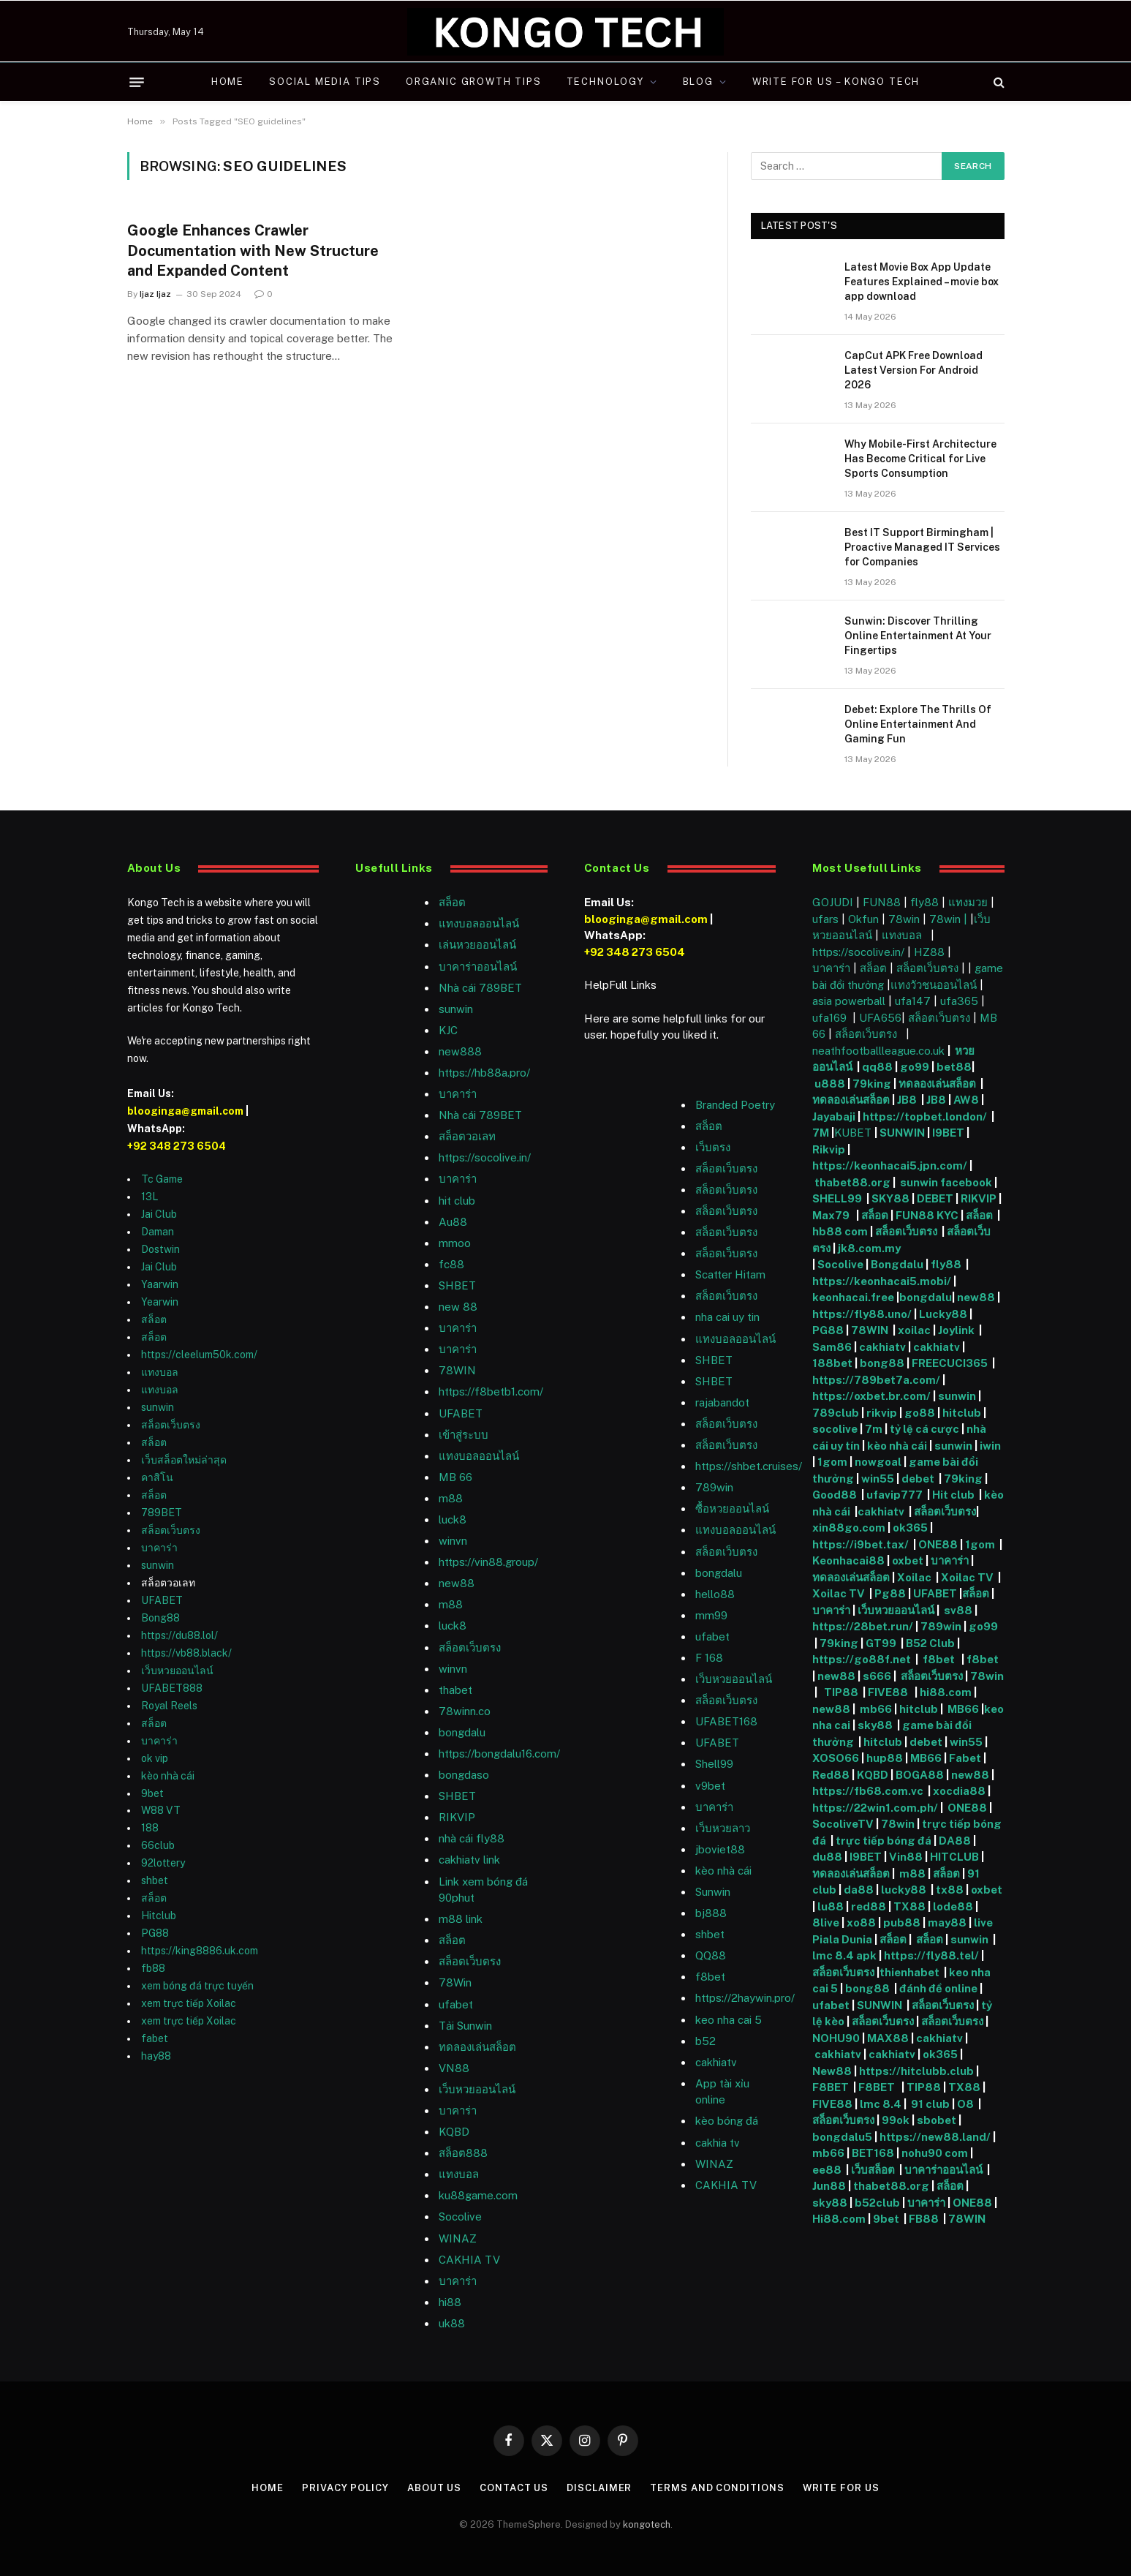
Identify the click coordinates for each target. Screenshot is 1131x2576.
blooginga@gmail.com (185, 1111)
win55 (877, 1478)
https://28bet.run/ (863, 1626)
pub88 (901, 1922)
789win (714, 1487)
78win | (949, 919)
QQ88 (710, 1955)
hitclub (961, 1412)
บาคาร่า (159, 1547)
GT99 (881, 1643)
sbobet (936, 2120)
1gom (832, 1461)
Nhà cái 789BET (480, 988)
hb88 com (840, 1231)
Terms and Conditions (717, 2487)
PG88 (155, 1933)
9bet (152, 1793)
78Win (455, 1982)
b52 (705, 2041)
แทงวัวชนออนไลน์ (935, 985)
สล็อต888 (463, 2153)
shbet (154, 1880)
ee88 (826, 2169)
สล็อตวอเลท (467, 1136)
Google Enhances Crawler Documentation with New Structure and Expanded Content (253, 250)
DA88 (956, 1840)
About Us (434, 2487)
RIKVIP (457, 1817)
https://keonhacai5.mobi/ (881, 1281)
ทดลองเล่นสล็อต (477, 2047)
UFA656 (880, 1018)
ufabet (456, 2004)
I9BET (948, 1132)
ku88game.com (478, 2195)
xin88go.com (850, 1527)
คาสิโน (157, 1477)
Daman (157, 1232)
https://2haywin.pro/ (745, 1998)
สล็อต (154, 1319)
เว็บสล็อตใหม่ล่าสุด (184, 1460)
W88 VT (161, 1810)
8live (825, 1922)
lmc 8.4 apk (844, 1955)
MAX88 (889, 2038)
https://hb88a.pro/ (484, 1072)
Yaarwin (159, 1284)
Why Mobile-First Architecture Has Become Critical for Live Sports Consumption (920, 458)
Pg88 (890, 1593)
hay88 (156, 2056)
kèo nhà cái (167, 1776)
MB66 (964, 1709)
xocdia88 (959, 1791)
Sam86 (832, 1347)
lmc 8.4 (880, 2104)
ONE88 (938, 1544)
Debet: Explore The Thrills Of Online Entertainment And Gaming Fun (917, 724)
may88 (947, 1922)
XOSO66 (835, 1758)
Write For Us (841, 2487)
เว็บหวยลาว (722, 1828)
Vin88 (906, 1856)
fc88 (451, 1264)
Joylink (956, 1330)
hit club (457, 1200)
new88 (456, 1583)
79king (871, 1083)
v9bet (710, 1786)
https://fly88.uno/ (862, 1314)
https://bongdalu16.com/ (499, 1753)
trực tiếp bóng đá (883, 1840)
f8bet (710, 1976)
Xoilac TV (966, 1577)
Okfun (863, 919)
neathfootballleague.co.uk (879, 1050)
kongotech (646, 2524)
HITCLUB (954, 1856)
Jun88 (830, 2186)
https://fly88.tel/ (932, 1955)
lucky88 (906, 1889)
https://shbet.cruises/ (748, 1466)
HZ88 (929, 952)
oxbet (907, 1560)
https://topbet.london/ (925, 1116)
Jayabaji (833, 1116)
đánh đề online (937, 1988)
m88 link (461, 1919)
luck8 (452, 1519)
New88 (832, 2071)
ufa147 (913, 1001)
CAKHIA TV (469, 2259)
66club (158, 1845)
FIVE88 (890, 1692)
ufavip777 (894, 1494)
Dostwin (160, 1249)
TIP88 (843, 1692)
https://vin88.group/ (488, 1562)
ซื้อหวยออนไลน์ (732, 1508)
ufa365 (960, 1001)
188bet (832, 1363)
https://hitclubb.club (917, 2071)
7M (820, 1132)
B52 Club (929, 1643)
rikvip (881, 1412)
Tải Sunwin (465, 2025)
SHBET (457, 1285)
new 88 (458, 1306)
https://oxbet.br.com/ (871, 1396)
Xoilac (916, 1577)
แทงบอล (159, 1372)
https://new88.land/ (935, 2137)
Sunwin (712, 1892)
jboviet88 (720, 1849)
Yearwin (159, 1302)
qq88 (877, 1067)
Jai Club (159, 1214)
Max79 (832, 1215)
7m (873, 1429)
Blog (698, 81)
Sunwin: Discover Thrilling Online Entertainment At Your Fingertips (917, 635)
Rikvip (828, 1149)
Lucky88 (943, 1314)
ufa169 (831, 1018)
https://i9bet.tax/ (860, 1544)
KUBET (852, 1132)
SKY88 (890, 1198)
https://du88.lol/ (179, 1635)
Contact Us (514, 2487)
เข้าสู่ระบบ (463, 1434)
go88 (919, 1412)
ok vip (154, 1758)
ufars (825, 919)
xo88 (861, 1922)
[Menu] (136, 81)
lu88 (830, 1906)
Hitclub (158, 1915)
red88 (868, 1906)
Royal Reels (169, 1705)
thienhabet (911, 1972)
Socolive (840, 1264)
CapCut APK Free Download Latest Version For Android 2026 (913, 370)
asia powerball (848, 1001)
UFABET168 (726, 1721)
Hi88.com (839, 2218)
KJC (448, 1030)
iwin (990, 1445)
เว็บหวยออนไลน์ (177, 1670)
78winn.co (465, 1711)
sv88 (958, 1610)
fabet (154, 2038)
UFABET (162, 1600)
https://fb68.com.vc (867, 1791)
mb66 (876, 1709)
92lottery (163, 1863)
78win (904, 919)
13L (149, 1196)
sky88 (875, 1725)
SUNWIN (902, 1132)
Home (227, 81)
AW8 (967, 1099)
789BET (161, 1512)
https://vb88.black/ (186, 1653)
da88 (859, 1889)
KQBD (454, 2131)
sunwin (157, 1407)
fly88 (924, 902)
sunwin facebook (946, 1182)
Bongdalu (897, 1264)
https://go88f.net (861, 1659)
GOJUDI (832, 902)
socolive (835, 1429)
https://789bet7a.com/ (876, 1380)
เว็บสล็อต (873, 2169)
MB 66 (455, 1477)
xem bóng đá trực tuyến (197, 1986)
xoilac (915, 1330)
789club (835, 1412)
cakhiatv (716, 2062)
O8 (965, 2104)
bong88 (882, 1363)
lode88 (953, 1906)
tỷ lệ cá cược (924, 1429)
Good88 (834, 1494)
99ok (895, 2120)
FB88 (925, 2218)
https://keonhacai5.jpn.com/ (889, 1165)
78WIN (457, 1370)
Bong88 (160, 1618)
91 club (930, 2104)
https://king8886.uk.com (199, 1951)
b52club (878, 2202)
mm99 (711, 1615)
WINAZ (458, 2238)
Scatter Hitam (730, 1274)
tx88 (950, 1889)
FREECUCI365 (950, 1363)
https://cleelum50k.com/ (199, 1354)
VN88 (454, 2068)
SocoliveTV (843, 1824)
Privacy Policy (345, 2487)
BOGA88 (920, 1775)
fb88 (153, 1968)
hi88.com (946, 1692)
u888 (830, 1083)
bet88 (954, 1067)
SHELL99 (837, 1198)
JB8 (907, 1099)
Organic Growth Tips (474, 81)
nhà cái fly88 (471, 1838)
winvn (453, 1540)
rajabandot (722, 1402)
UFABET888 (172, 1688)
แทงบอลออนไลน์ (479, 923)
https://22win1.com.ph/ (875, 1807)
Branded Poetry (735, 1105)
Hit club (954, 1494)
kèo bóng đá (726, 2120)
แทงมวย (968, 902)
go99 (914, 1067)
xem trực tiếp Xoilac (188, 2003)
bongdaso (464, 1775)
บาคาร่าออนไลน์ (478, 966)
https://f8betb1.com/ (491, 1391)
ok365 (910, 1527)
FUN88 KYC (927, 1215)
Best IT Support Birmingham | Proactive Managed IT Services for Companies (922, 547)
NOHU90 (837, 2038)
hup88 (884, 1758)
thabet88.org (852, 1182)
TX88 (909, 1906)
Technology (605, 81)
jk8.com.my (868, 1248)
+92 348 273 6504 (176, 1146)
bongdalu (462, 1732)
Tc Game (162, 1179)
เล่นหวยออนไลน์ (477, 944)
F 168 (709, 1658)
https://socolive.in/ (485, 1157)
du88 (828, 1856)
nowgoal (878, 1461)
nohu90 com (934, 2153)
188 (150, 1828)
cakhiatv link (469, 1859)
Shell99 (714, 1764)
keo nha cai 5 (728, 2020)
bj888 (711, 1913)
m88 (451, 1498)
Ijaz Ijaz (155, 294)
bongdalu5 (842, 2137)
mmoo (455, 1243)
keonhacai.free (853, 1297)
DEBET (935, 1198)
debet (919, 1478)
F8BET (830, 2087)
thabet (455, 1690)
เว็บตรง (712, 1147)
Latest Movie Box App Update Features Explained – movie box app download (921, 281)
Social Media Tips (325, 81)
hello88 (715, 1594)
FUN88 (882, 902)
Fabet (965, 1758)
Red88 (831, 1775)
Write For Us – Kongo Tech (836, 81)
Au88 (453, 1222)
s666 (878, 1676)
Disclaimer (599, 2487)
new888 (460, 1051)
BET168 (873, 2153)
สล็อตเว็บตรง (170, 1425)
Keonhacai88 (848, 1560)
